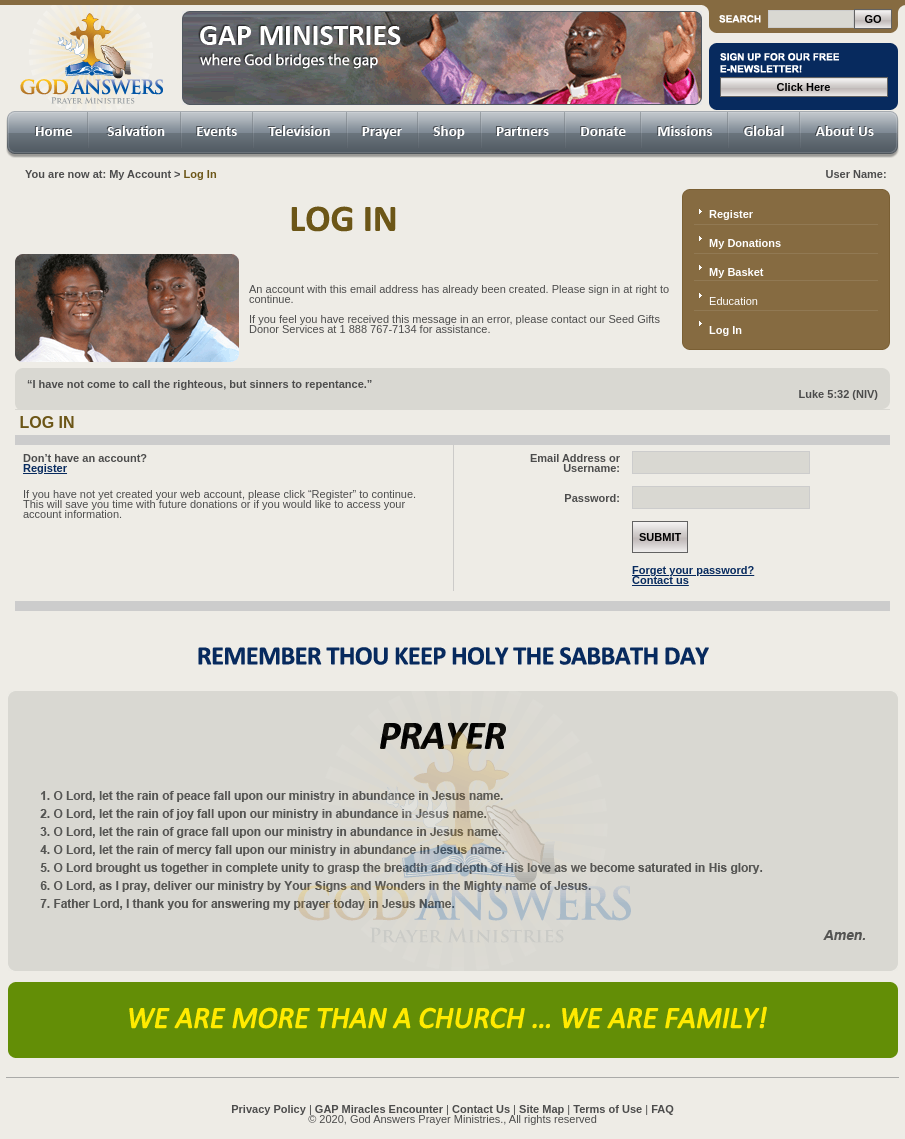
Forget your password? (693, 570)
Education (733, 301)
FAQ (662, 1109)
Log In (725, 330)
